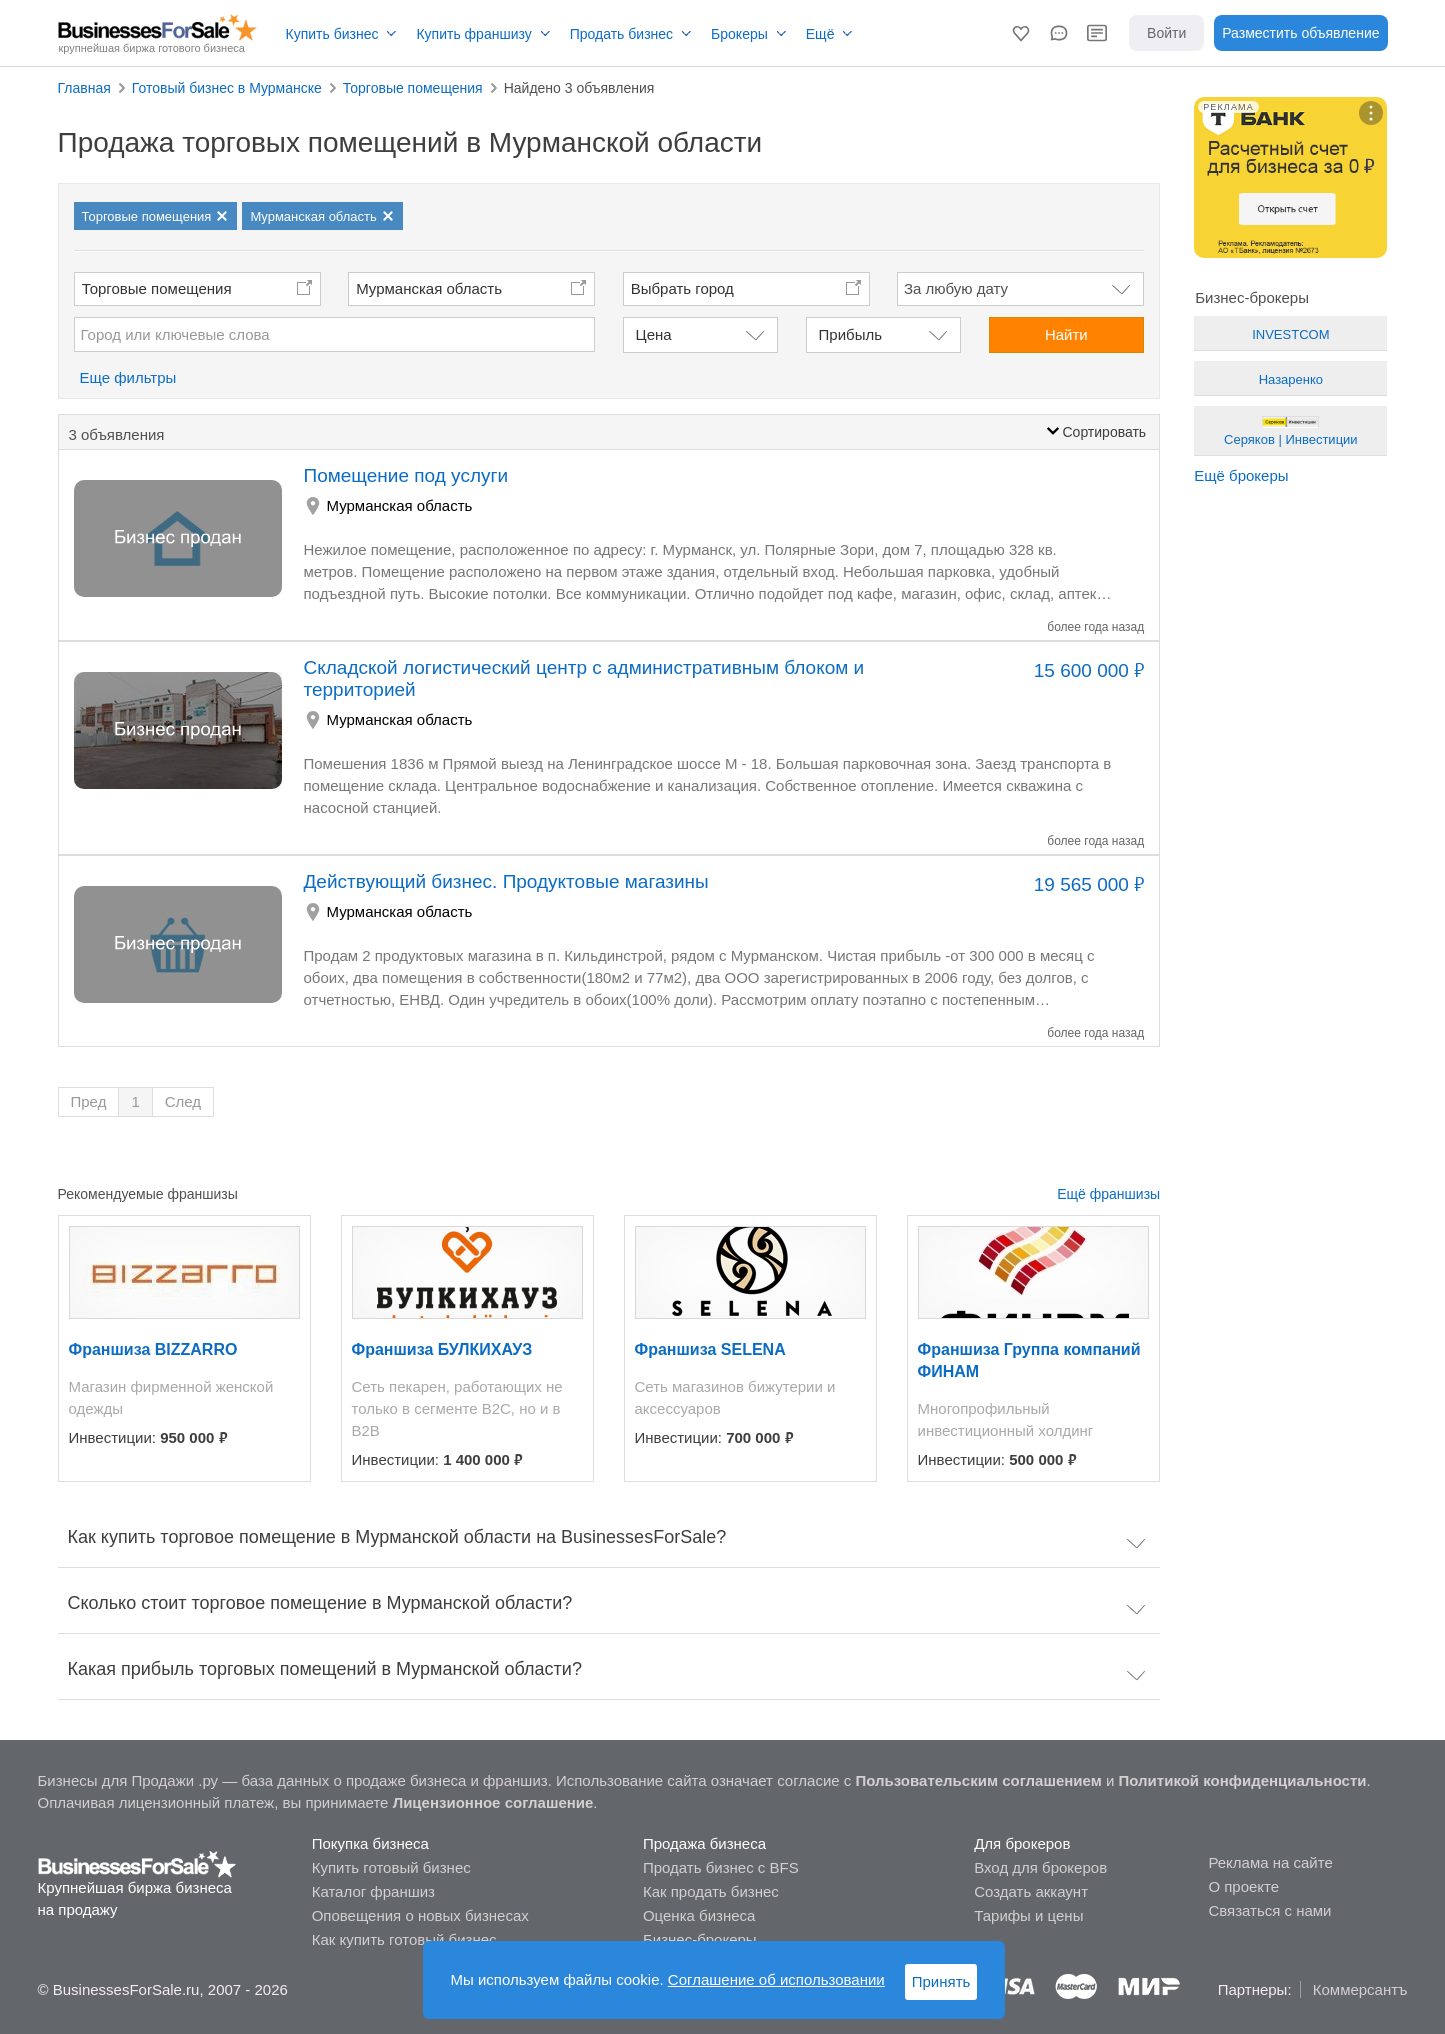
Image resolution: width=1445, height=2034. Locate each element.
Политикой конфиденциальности (1243, 1780)
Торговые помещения (157, 288)
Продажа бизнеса (704, 1843)
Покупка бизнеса (370, 1843)
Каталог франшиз (373, 1891)
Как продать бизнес (711, 1891)
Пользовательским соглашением (978, 1780)
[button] (1021, 33)
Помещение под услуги (406, 475)
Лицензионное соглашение (493, 1802)
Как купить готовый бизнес (404, 1939)
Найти (1066, 334)
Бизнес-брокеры (700, 1939)
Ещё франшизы (1108, 1194)
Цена (654, 334)
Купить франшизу (473, 34)
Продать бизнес (621, 34)
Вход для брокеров (1040, 1867)
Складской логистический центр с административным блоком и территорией (584, 678)
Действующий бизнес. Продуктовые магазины (506, 881)
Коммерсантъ (1360, 1989)
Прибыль (850, 334)
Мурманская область (429, 288)
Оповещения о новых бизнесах (420, 1915)
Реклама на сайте (1270, 1862)
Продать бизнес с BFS (721, 1867)
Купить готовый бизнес (391, 1867)
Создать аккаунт (1031, 1891)
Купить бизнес (332, 34)
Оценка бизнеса (699, 1915)
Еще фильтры (128, 377)
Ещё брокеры (1241, 475)
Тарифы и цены (1028, 1915)
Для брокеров (1022, 1843)
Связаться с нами (1269, 1910)
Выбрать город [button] (682, 288)
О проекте (1243, 1886)
